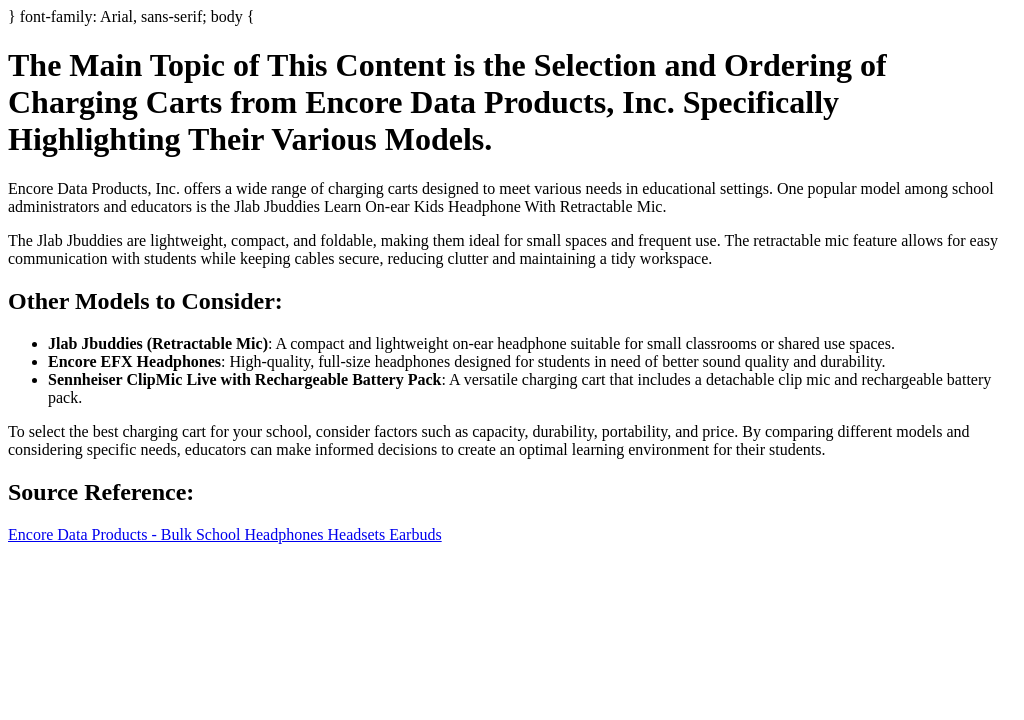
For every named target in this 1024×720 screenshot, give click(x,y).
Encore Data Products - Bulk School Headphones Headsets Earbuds (225, 534)
